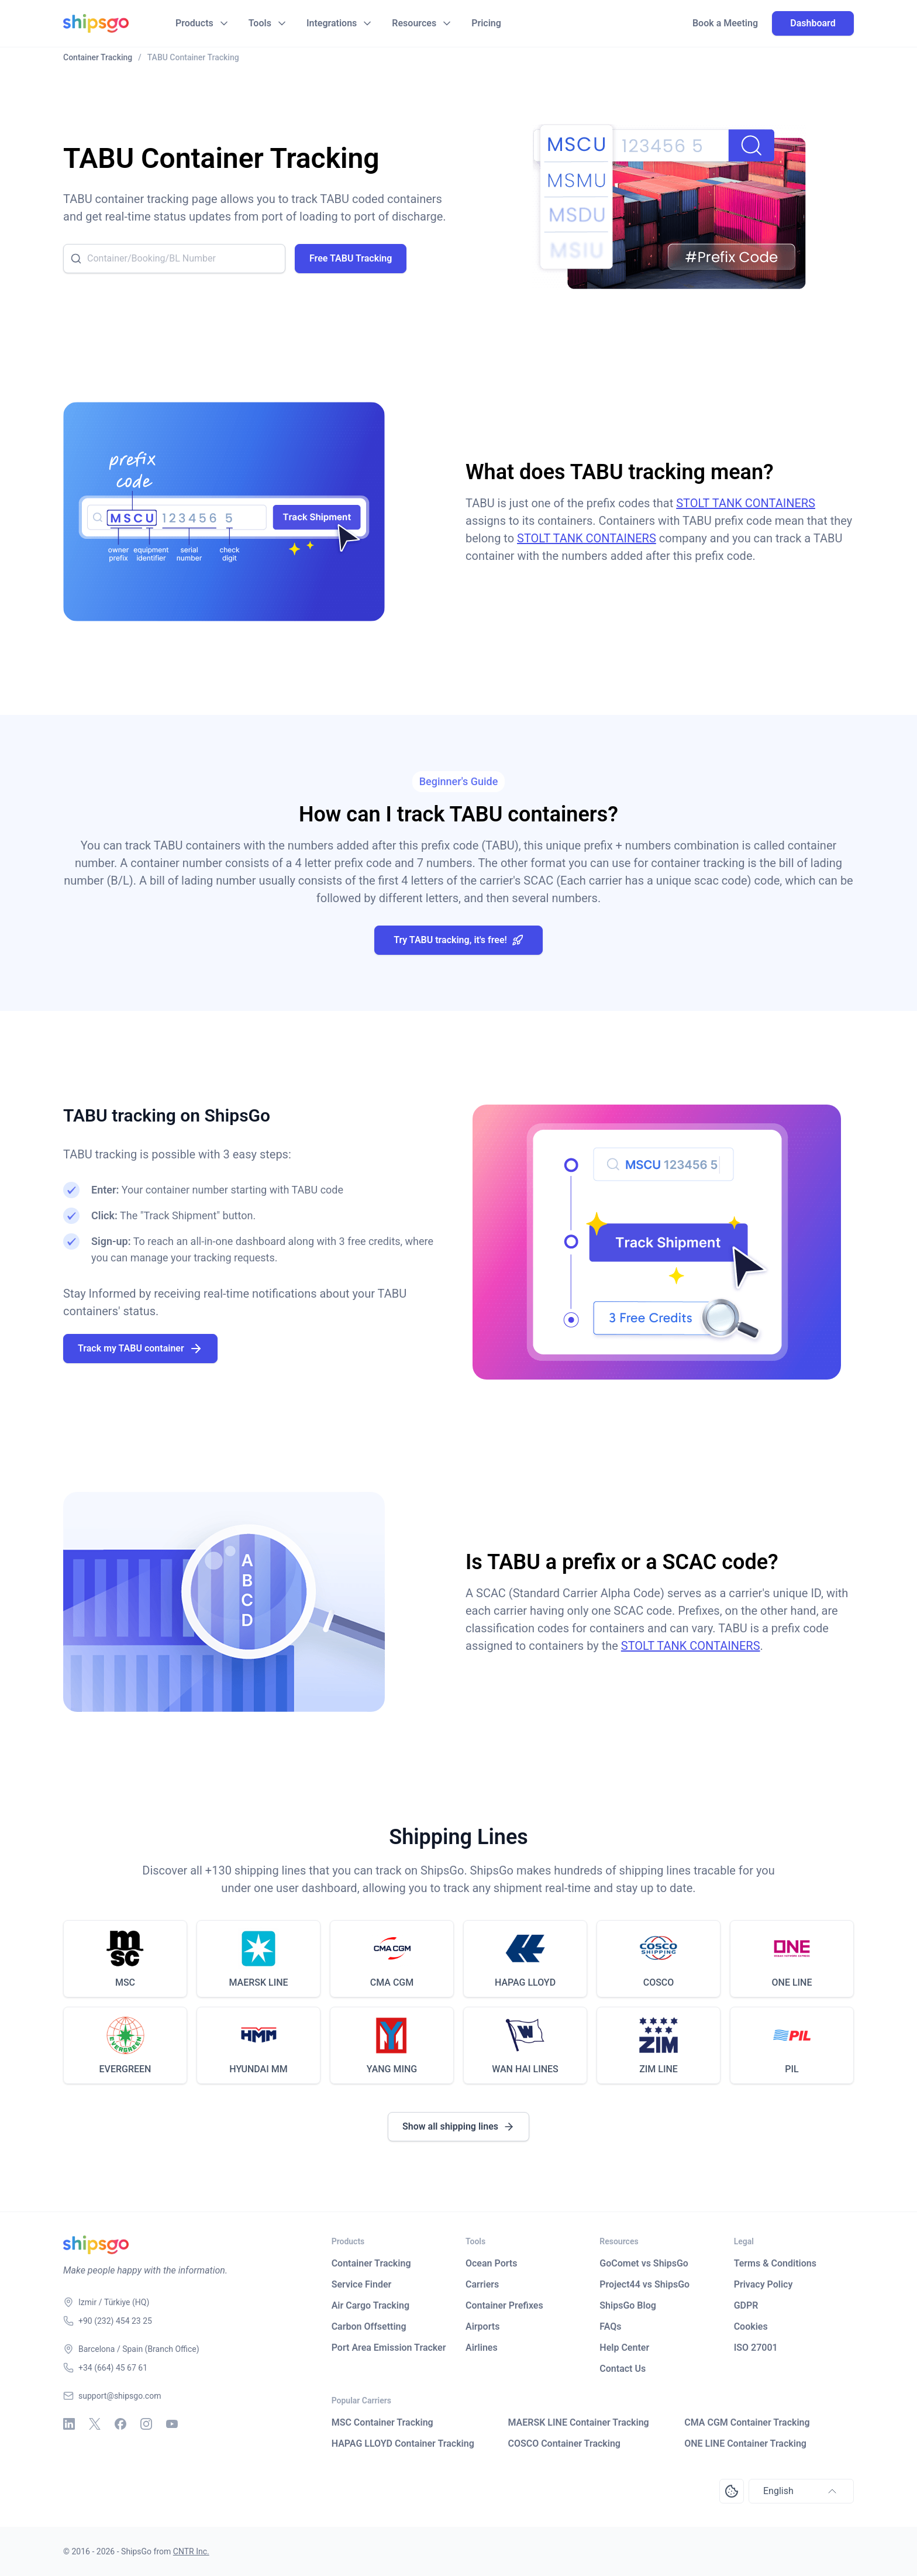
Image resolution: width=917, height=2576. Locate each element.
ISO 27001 (756, 2347)
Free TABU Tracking (350, 258)
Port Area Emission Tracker (389, 2347)
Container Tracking (371, 2263)
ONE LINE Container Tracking (745, 2443)
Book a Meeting (725, 23)
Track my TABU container (140, 1349)
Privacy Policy (763, 2284)
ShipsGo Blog (627, 2305)
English (801, 2491)
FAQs (610, 2326)
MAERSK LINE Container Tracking (578, 2422)
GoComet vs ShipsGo (643, 2263)
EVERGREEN (125, 2069)
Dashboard (812, 23)
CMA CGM (392, 1982)
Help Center (624, 2347)
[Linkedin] (69, 2424)
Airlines (482, 2347)
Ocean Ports (491, 2263)
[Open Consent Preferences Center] (731, 2491)
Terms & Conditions (775, 2263)
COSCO (658, 1982)
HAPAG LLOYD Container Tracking (403, 2443)
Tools (260, 23)
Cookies (751, 2326)
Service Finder (362, 2284)
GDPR (746, 2305)
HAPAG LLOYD (525, 1982)
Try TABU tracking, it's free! (458, 940)
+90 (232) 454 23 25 (115, 2321)
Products (194, 23)
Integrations (331, 23)
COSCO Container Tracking (564, 2443)
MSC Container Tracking (382, 2422)
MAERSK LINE (258, 1982)
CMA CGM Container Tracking (746, 2422)
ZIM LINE (658, 2069)
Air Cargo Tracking (370, 2305)
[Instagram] (146, 2424)
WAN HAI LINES (525, 2069)
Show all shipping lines (458, 2127)
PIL (791, 2069)
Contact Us (622, 2368)
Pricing (486, 23)
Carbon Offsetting (369, 2326)
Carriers (482, 2284)
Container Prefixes (504, 2305)
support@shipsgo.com (119, 2395)
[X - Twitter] (95, 2424)
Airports (482, 2326)
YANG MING (392, 2069)
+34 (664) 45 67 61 (112, 2367)
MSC (125, 1982)
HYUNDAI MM (258, 2069)
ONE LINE (792, 1982)
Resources (414, 23)
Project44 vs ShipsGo (644, 2284)
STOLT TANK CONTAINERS (745, 503)
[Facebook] (120, 2424)
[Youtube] (172, 2424)
